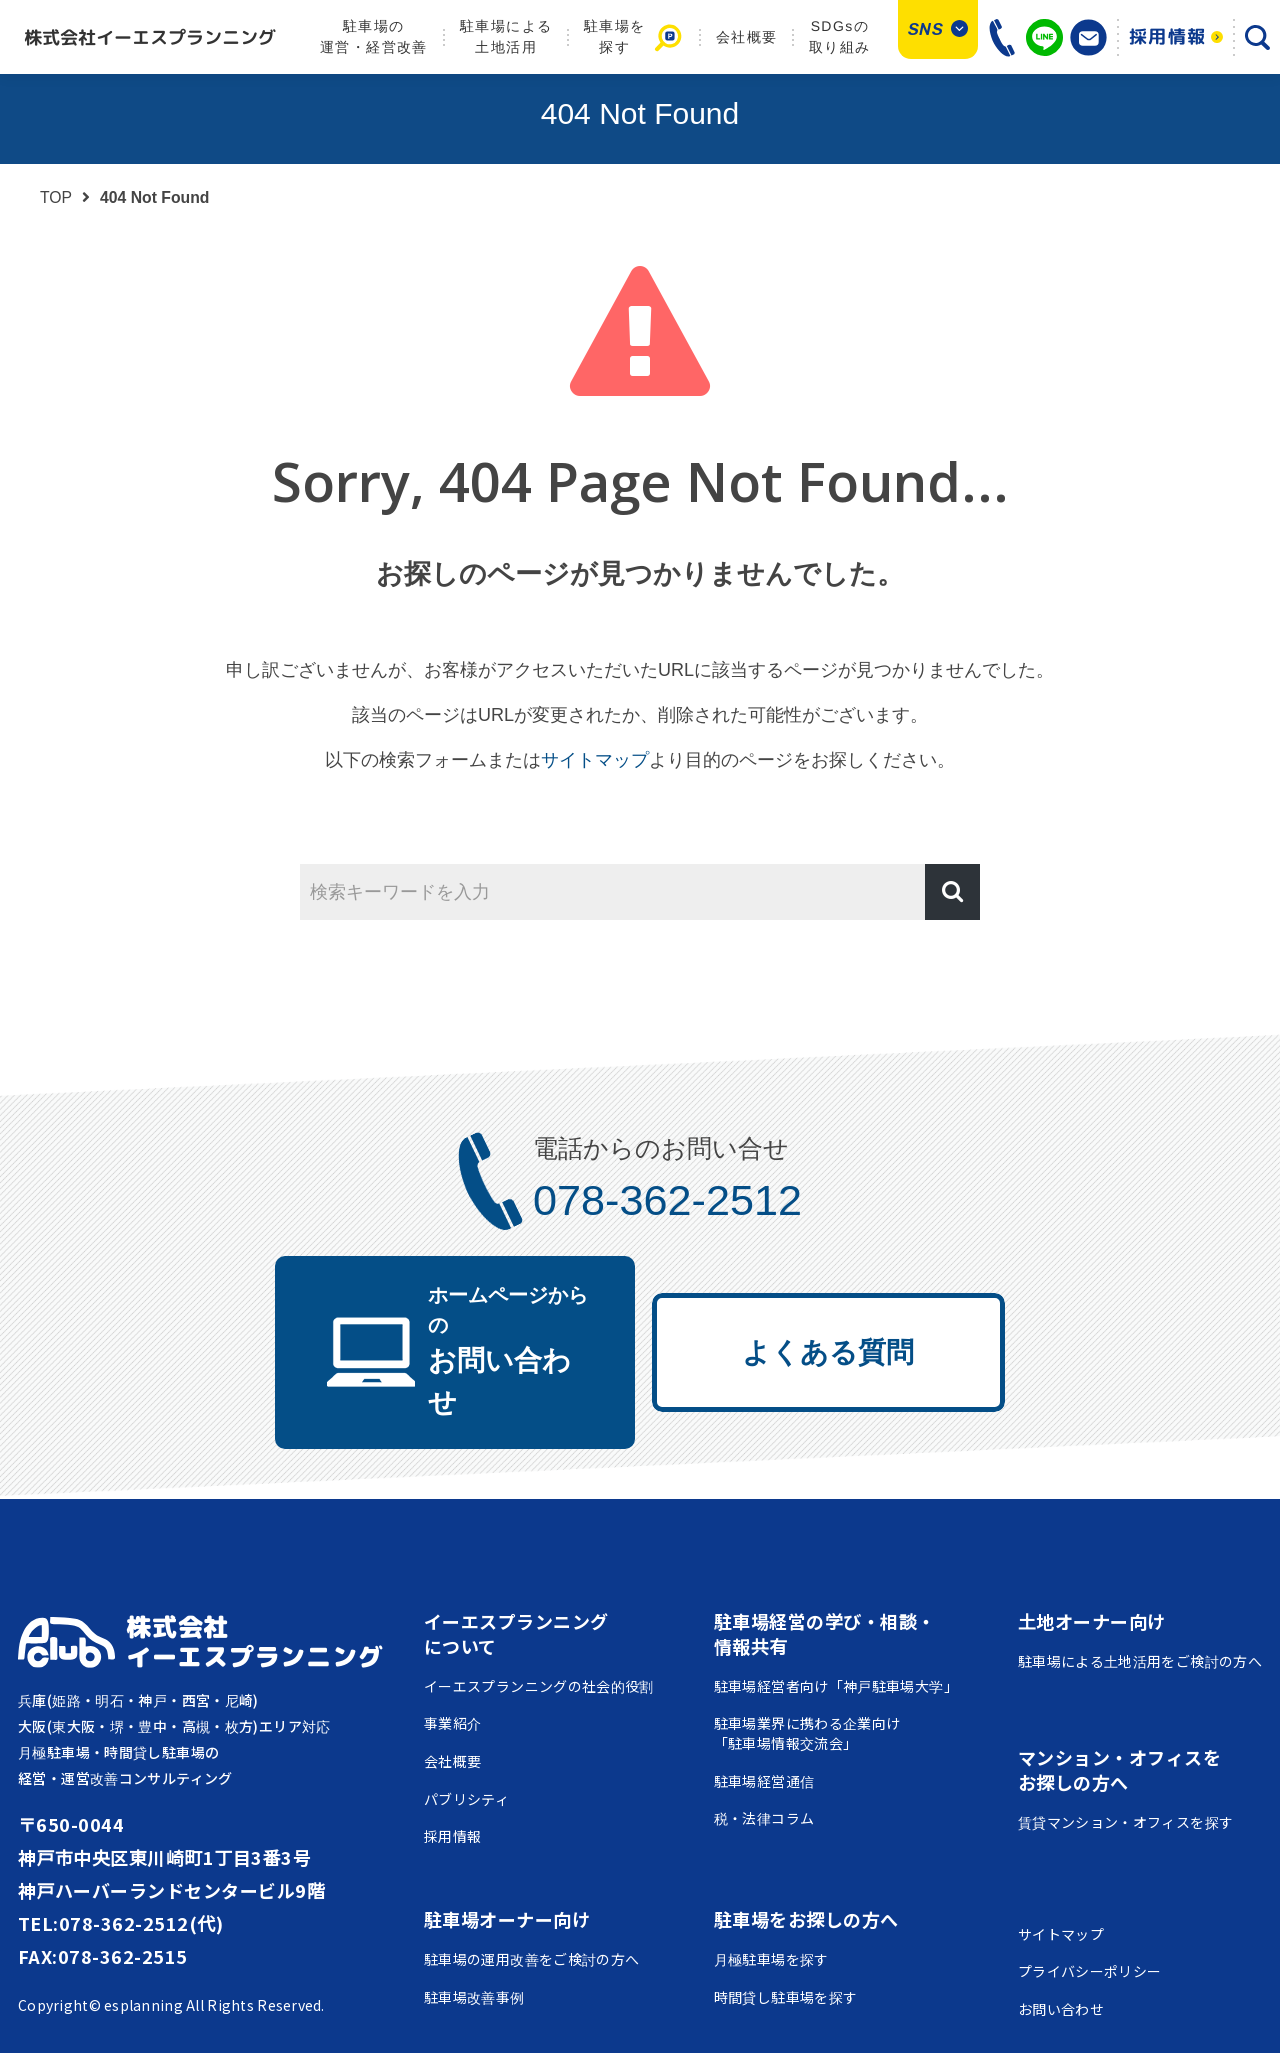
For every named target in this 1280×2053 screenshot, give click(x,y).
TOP (56, 197)
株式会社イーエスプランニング (255, 1575)
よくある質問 (852, 1317)
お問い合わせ (489, 1314)
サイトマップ (595, 760)
